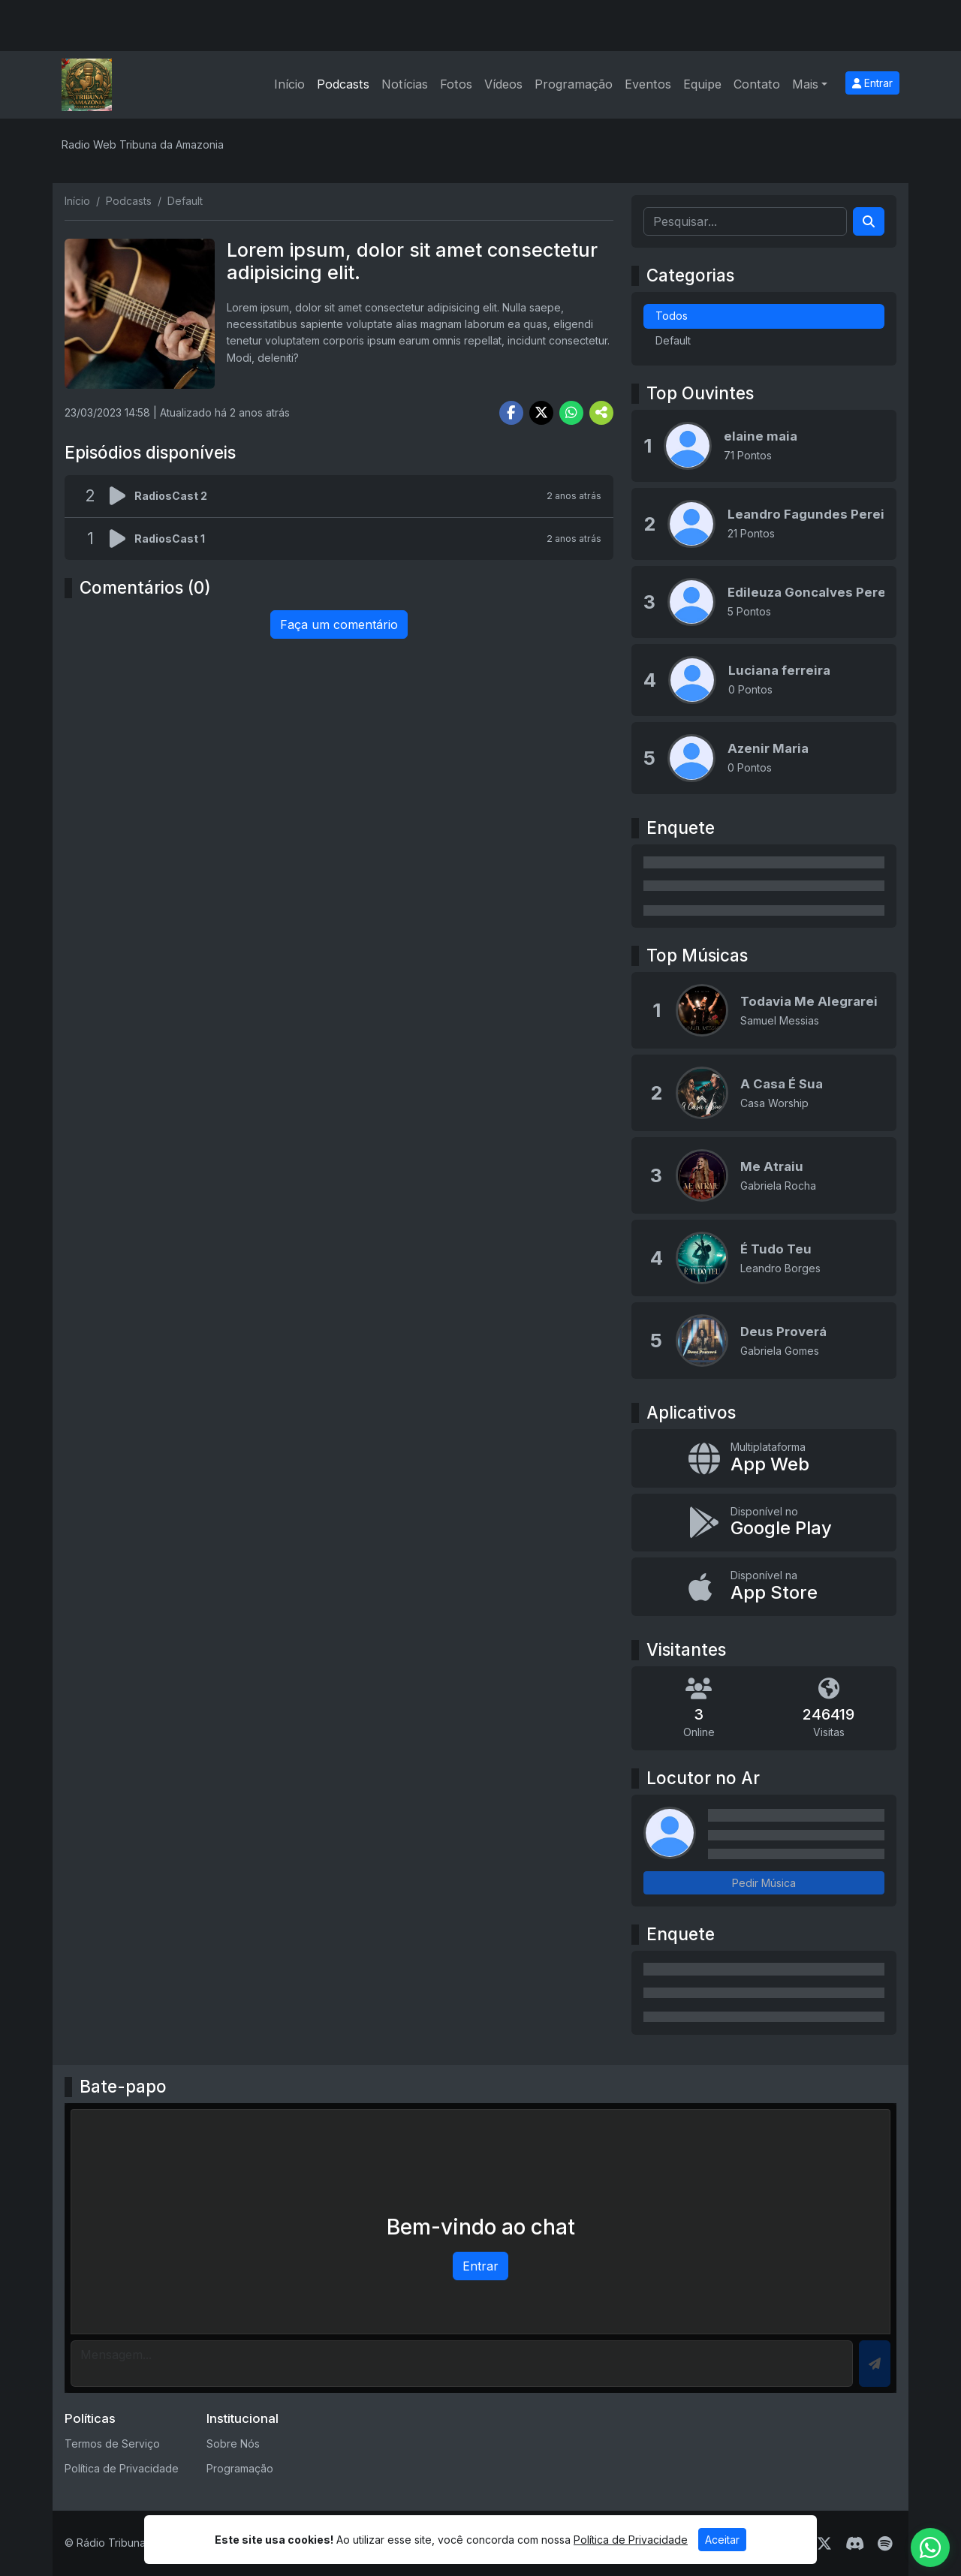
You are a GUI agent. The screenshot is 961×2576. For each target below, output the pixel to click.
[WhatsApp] (930, 2547)
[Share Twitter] (541, 413)
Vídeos (503, 84)
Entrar (872, 83)
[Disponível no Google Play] (763, 1523)
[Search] (868, 221)
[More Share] (601, 413)
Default (673, 340)
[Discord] (854, 2544)
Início (289, 84)
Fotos (456, 84)
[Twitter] (824, 2544)
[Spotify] (885, 2544)
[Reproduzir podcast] (122, 496)
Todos (671, 315)
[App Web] (763, 1458)
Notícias (404, 84)
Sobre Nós (233, 2443)
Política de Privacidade (122, 2468)
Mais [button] (805, 84)
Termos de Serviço (112, 2443)
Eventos (648, 84)
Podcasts (343, 84)
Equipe (702, 84)
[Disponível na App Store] (763, 1586)
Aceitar (722, 2539)
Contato (757, 84)
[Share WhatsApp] (571, 413)
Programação (574, 84)
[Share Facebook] (511, 413)
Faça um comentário (339, 624)
